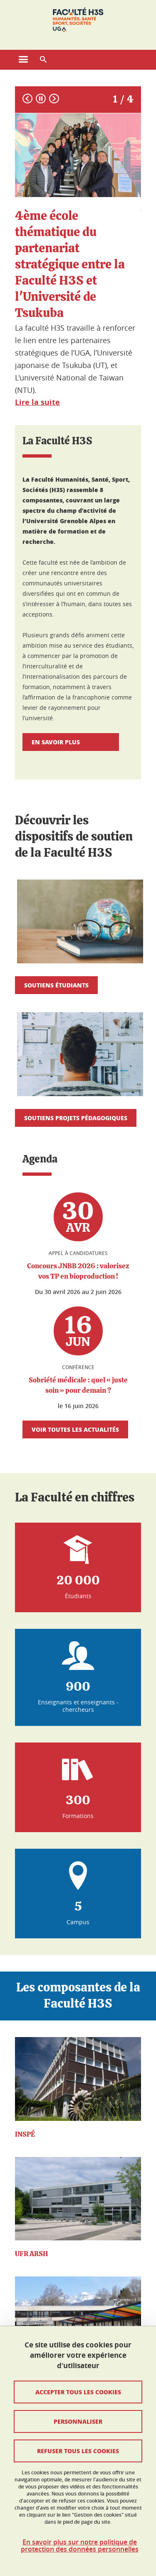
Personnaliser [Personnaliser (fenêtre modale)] (78, 2421)
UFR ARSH (31, 2253)
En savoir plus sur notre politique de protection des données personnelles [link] (80, 2546)
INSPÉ (25, 2134)
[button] (43, 60)
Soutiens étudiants (56, 985)
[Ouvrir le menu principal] (23, 60)
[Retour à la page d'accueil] (77, 20)
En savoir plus (71, 742)
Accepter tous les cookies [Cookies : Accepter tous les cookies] (78, 2392)
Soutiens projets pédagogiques (75, 1118)
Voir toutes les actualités (75, 1429)
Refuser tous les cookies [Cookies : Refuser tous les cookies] (78, 2451)
